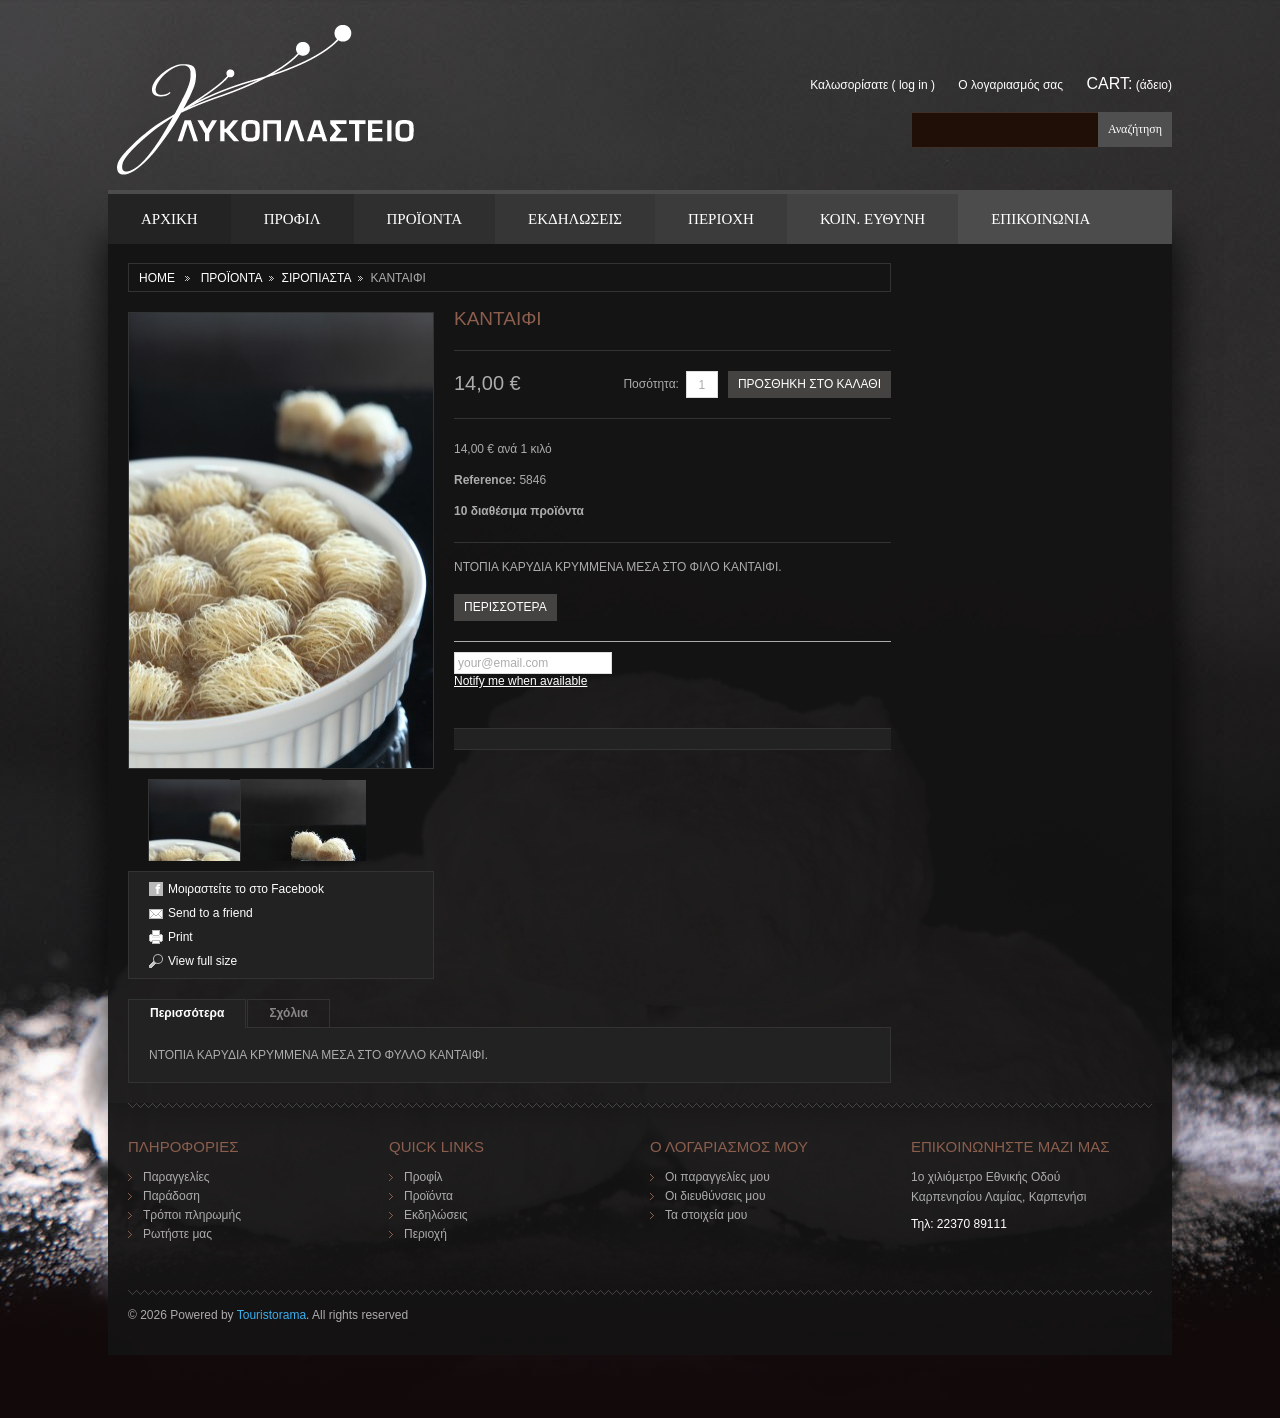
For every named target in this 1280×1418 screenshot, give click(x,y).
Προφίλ (423, 1177)
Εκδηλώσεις (436, 1215)
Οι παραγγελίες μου (717, 1177)
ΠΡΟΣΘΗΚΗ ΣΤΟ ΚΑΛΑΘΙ (809, 384)
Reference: (486, 480)
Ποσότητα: (651, 384)
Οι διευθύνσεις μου (715, 1196)
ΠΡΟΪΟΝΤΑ (424, 219)
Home (157, 278)
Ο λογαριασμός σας (1010, 85)
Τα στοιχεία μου (706, 1215)
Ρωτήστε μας (177, 1234)
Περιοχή (425, 1234)
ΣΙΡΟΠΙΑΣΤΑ (316, 278)
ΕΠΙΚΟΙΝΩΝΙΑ (1040, 219)
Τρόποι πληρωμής (192, 1215)
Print (180, 937)
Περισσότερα (187, 1013)
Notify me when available (520, 681)
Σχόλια (288, 1013)
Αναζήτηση (1135, 129)
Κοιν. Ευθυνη (872, 219)
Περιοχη (721, 219)
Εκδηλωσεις (575, 219)
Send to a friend (210, 913)
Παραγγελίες (176, 1177)
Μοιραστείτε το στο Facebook (246, 889)
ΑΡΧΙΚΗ (169, 219)
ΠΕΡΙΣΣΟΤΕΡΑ (505, 607)
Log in (913, 85)
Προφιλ (292, 219)
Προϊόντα (428, 1196)
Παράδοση (171, 1196)
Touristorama (271, 1315)
